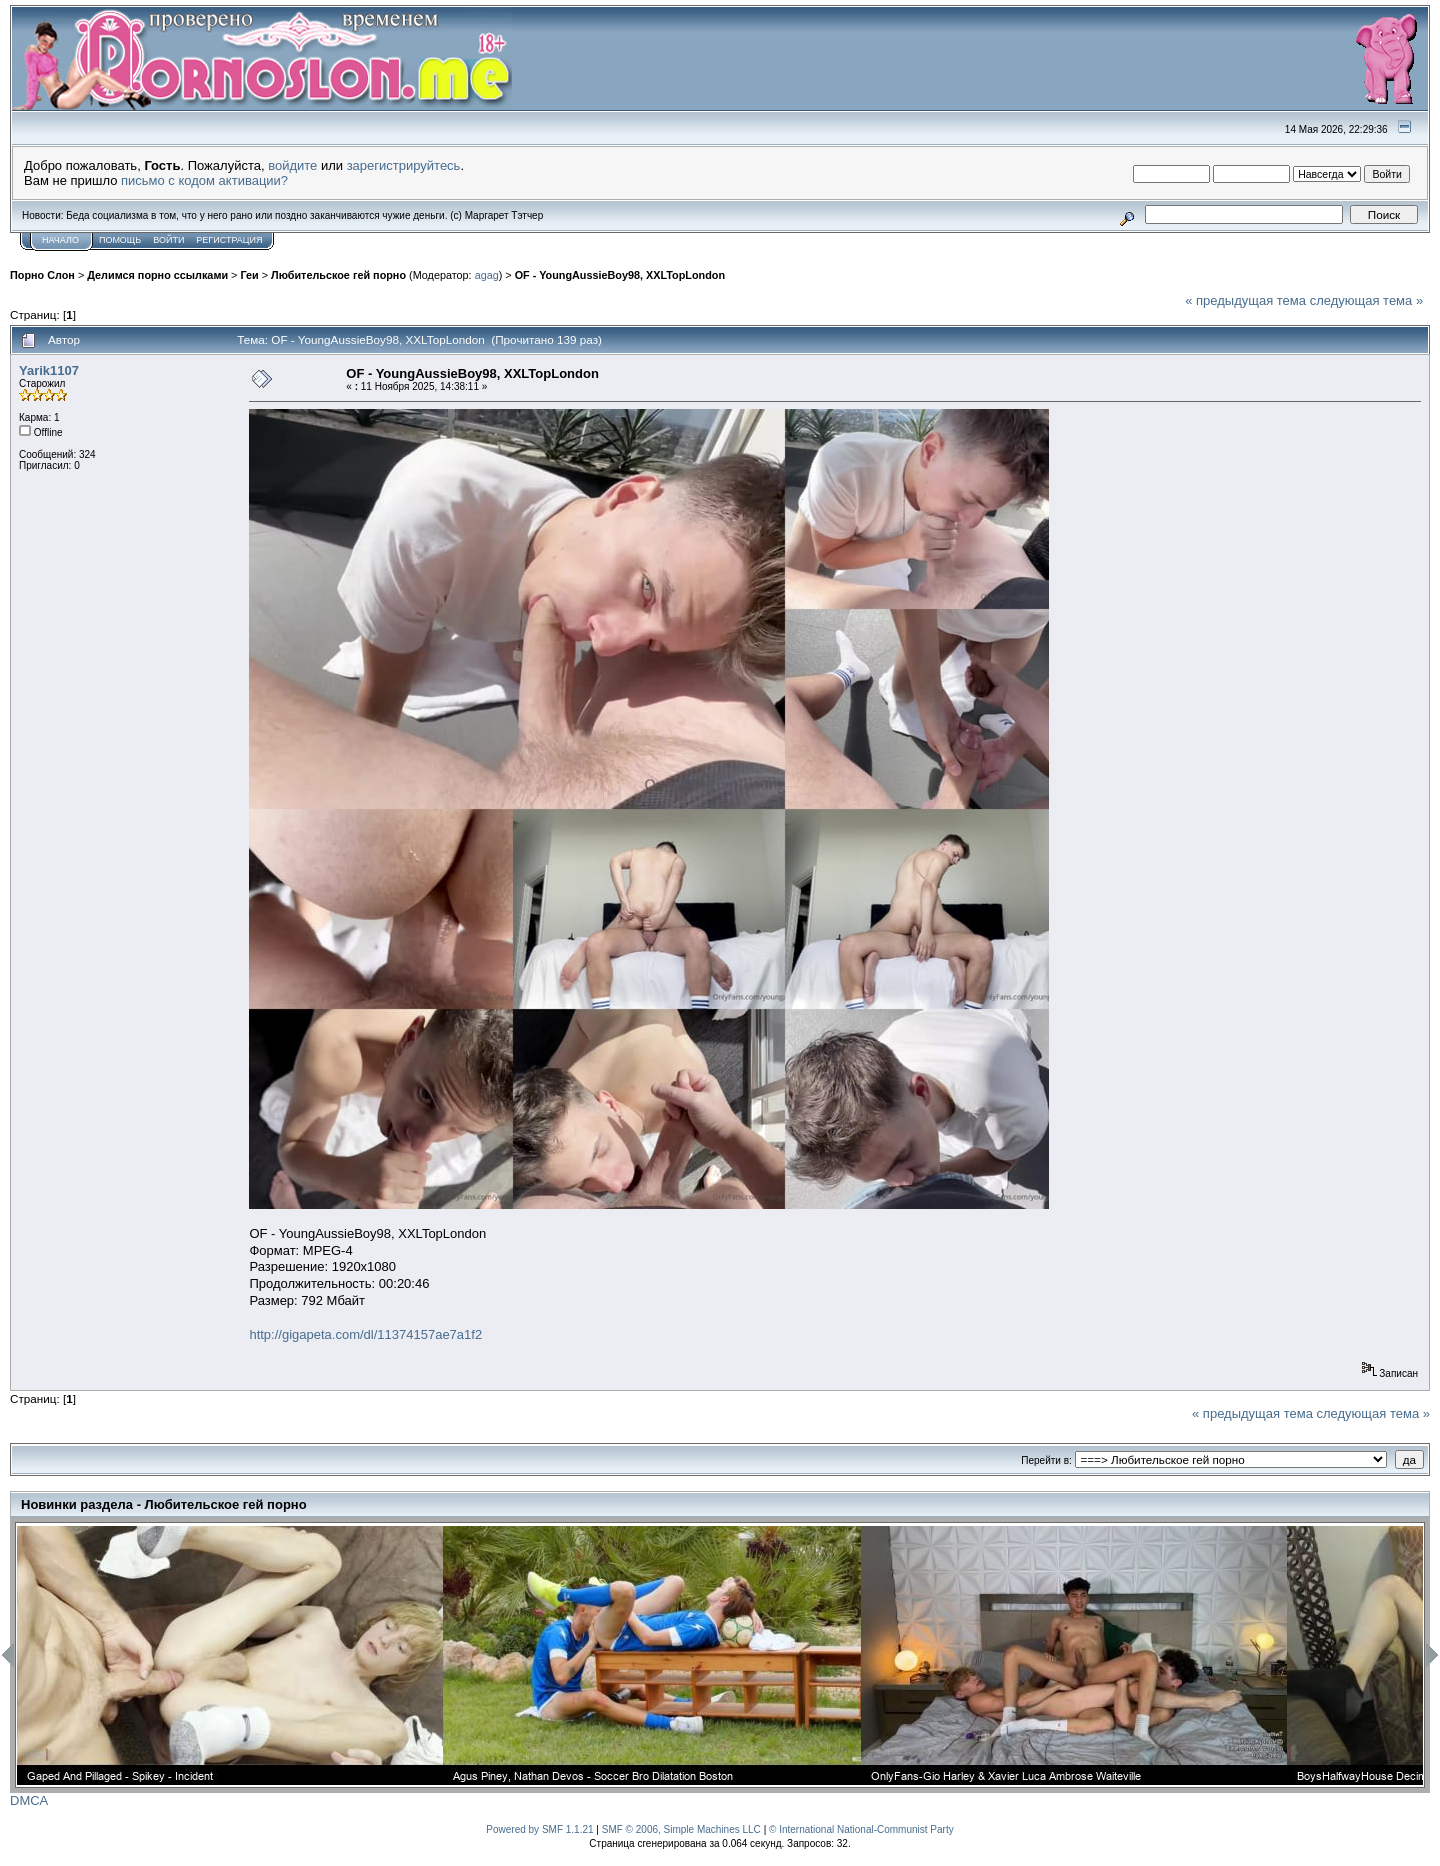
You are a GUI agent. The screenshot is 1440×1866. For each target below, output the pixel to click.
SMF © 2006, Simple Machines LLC (681, 1829)
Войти (168, 240)
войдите (292, 165)
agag (487, 275)
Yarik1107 (49, 370)
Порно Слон (42, 275)
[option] (230, 1655)
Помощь (120, 240)
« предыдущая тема (1245, 300)
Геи (249, 275)
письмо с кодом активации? (204, 180)
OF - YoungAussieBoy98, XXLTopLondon (620, 275)
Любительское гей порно (338, 275)
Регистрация (229, 240)
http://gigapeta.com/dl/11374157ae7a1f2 (365, 1334)
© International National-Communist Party (861, 1829)
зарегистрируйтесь (404, 165)
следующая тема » (1367, 300)
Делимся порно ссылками (157, 275)
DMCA (29, 1800)
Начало (60, 240)
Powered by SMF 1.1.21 (539, 1829)
